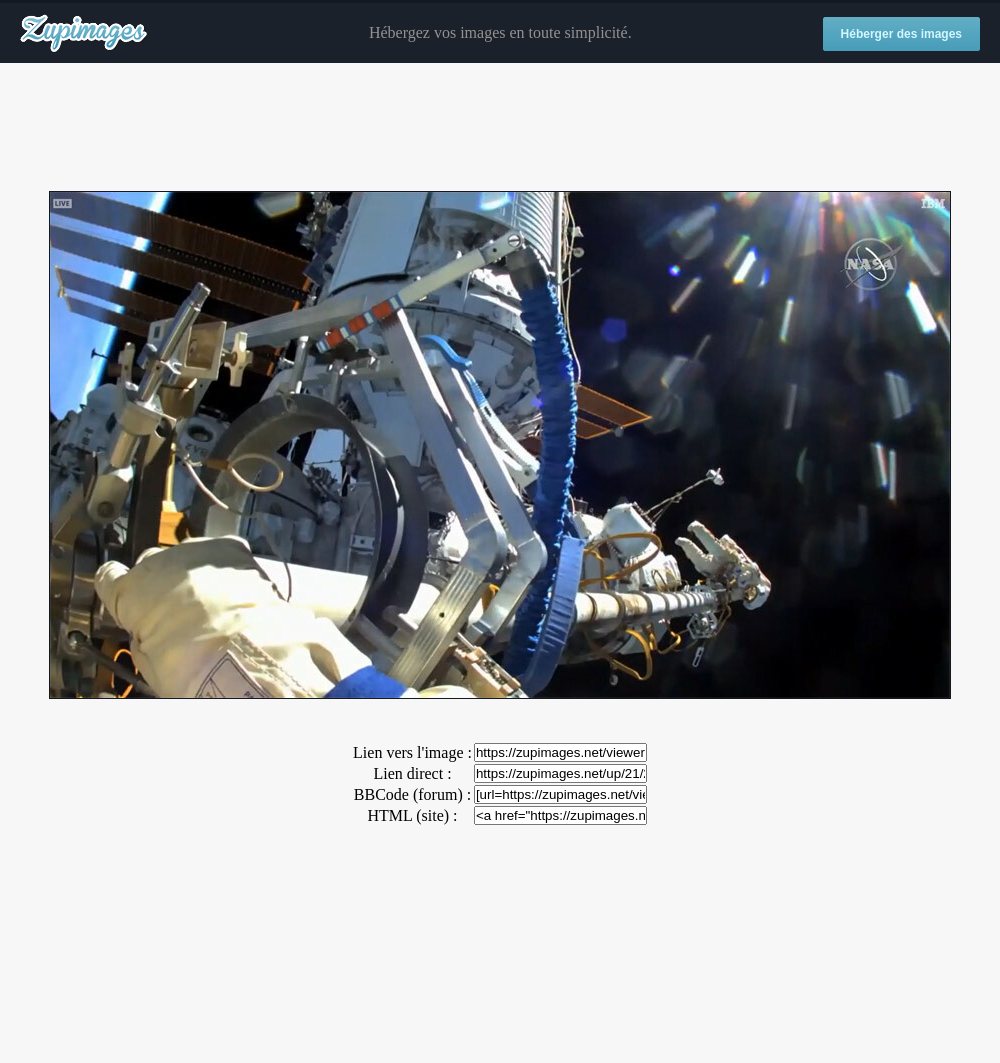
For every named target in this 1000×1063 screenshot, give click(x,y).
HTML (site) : (412, 815)
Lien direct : (412, 773)
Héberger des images (901, 34)
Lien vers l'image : (412, 752)
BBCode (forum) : (412, 794)
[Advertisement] (500, 128)
